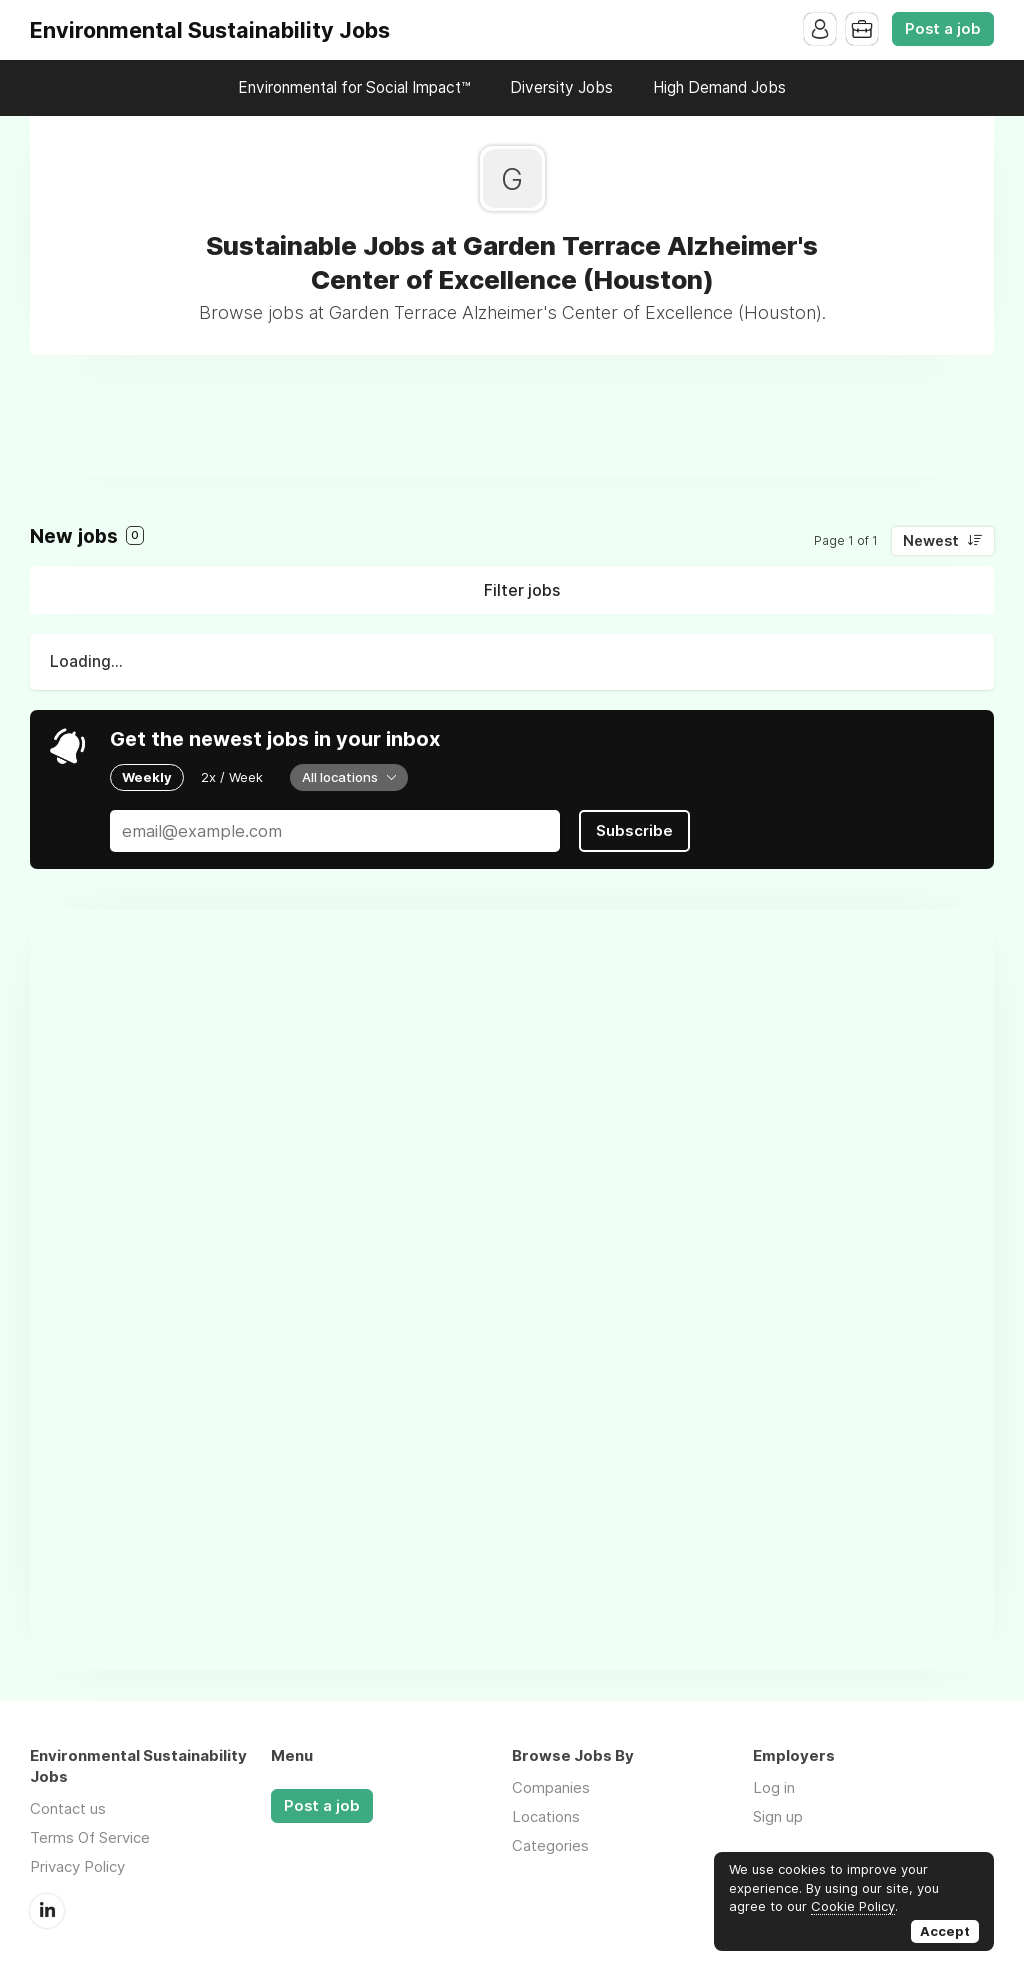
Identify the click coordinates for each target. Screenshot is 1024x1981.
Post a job (943, 29)
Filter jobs (522, 590)
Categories (550, 1845)
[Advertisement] (512, 430)
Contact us (68, 1808)
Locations (546, 1816)
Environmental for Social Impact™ (354, 87)
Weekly (147, 777)
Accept (945, 1931)
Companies (551, 1787)
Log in (774, 1787)
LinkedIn (47, 1911)
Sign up (778, 1816)
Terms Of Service (90, 1837)
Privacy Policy (77, 1866)
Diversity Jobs (561, 87)
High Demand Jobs (719, 87)
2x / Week (232, 777)
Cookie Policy (853, 1906)
